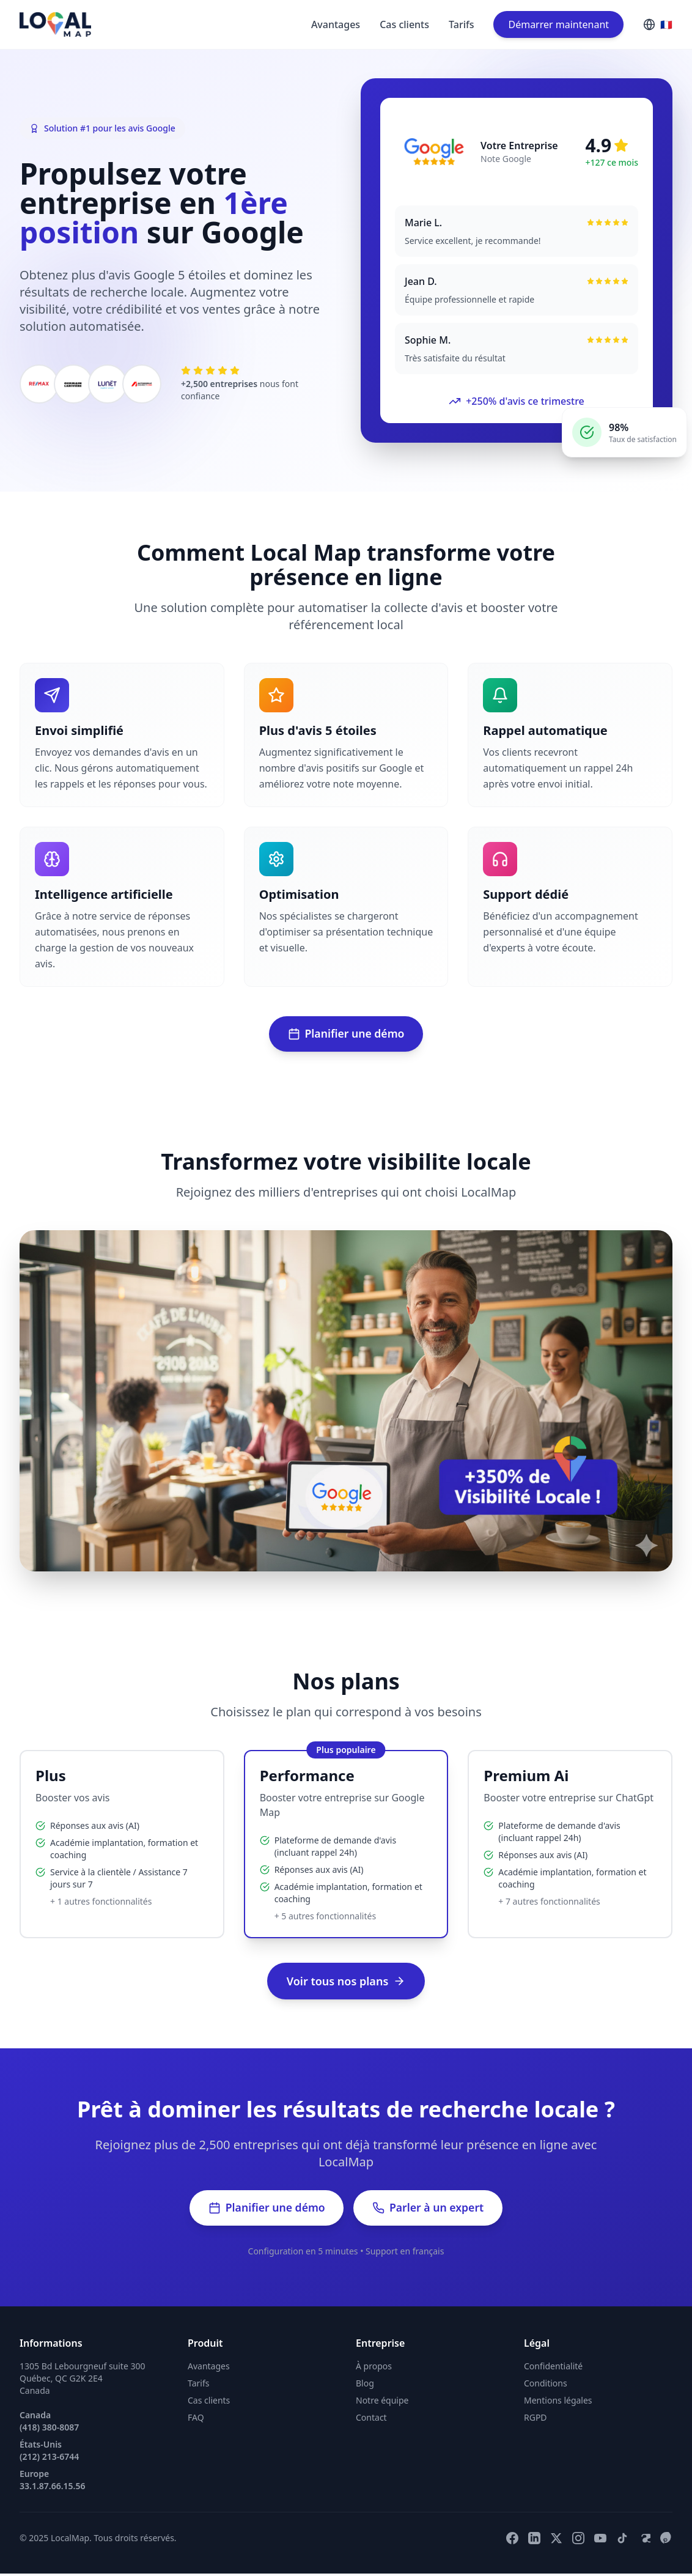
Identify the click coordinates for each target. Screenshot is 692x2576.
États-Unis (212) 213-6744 (49, 2453)
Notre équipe (382, 2402)
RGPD (535, 2420)
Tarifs (461, 24)
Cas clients (404, 24)
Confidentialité (553, 2368)
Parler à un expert (430, 2209)
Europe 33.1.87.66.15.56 (52, 2482)
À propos (374, 2368)
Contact (371, 2420)
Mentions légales (558, 2402)
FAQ (196, 2420)
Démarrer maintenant (558, 24)
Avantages (335, 24)
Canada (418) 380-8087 (49, 2423)
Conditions (545, 2385)
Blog (365, 2385)
